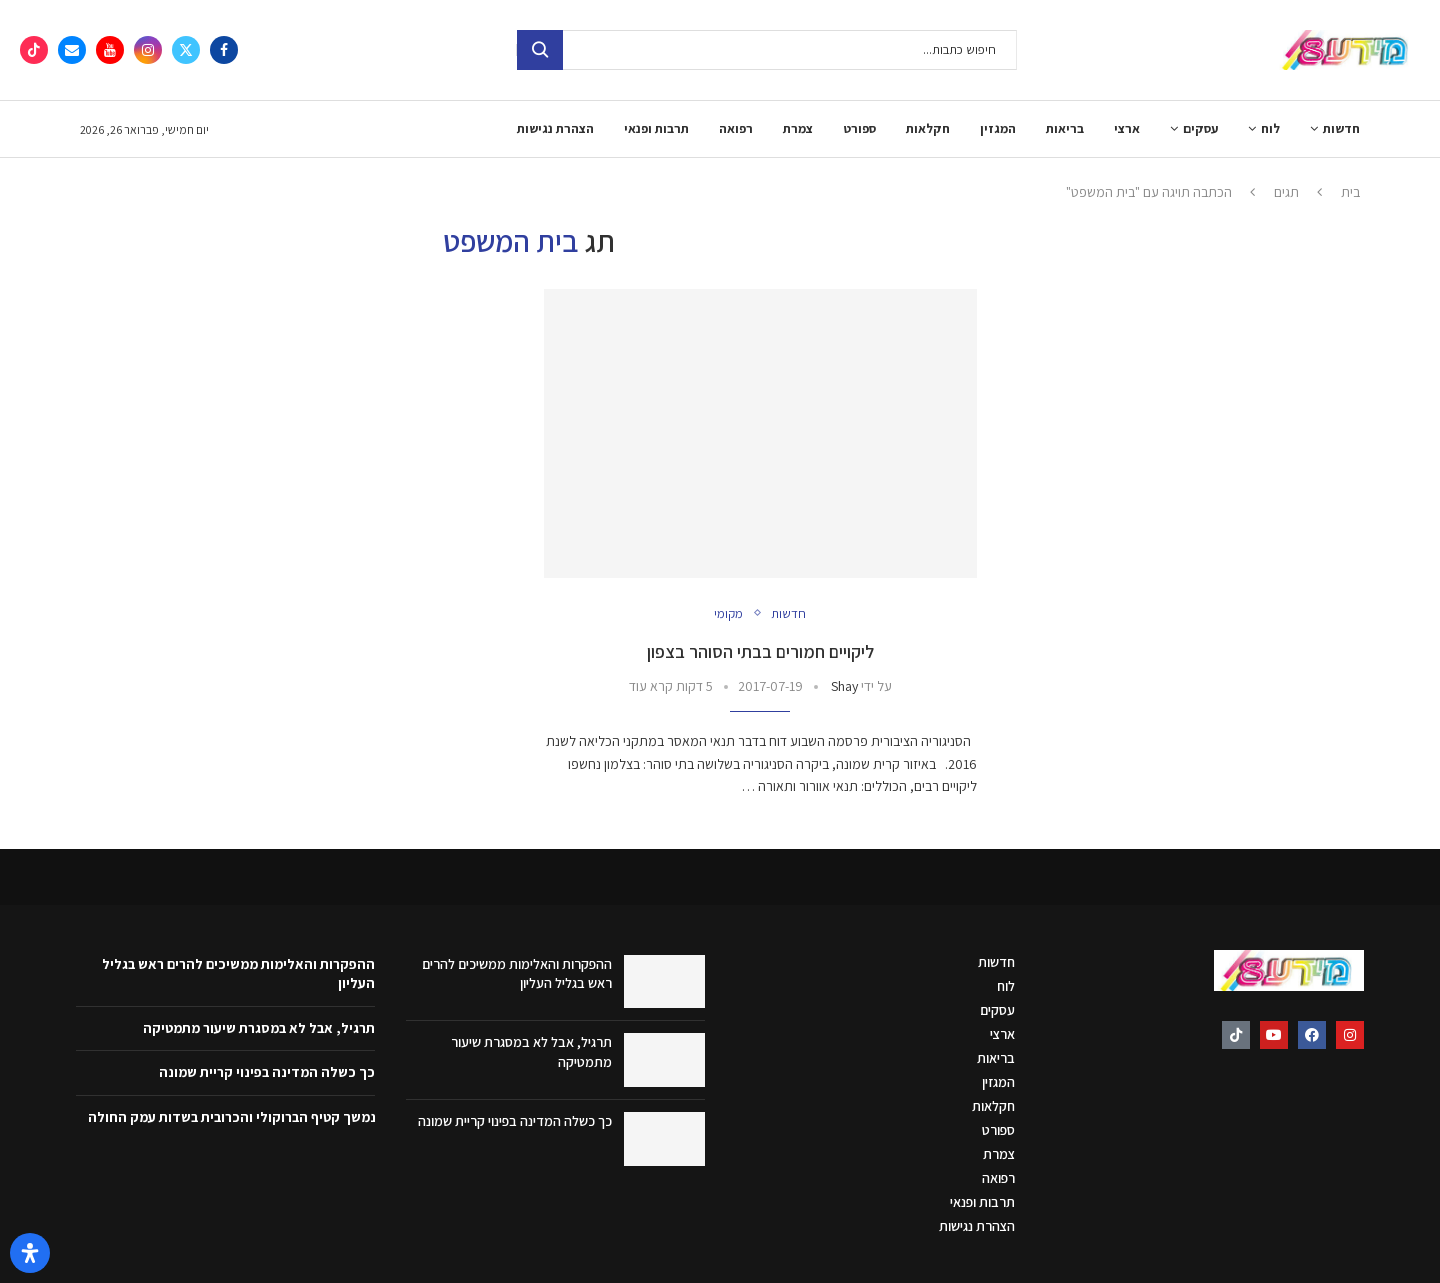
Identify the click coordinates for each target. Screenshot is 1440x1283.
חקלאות (928, 128)
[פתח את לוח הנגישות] (30, 1253)
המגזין (998, 128)
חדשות (1341, 128)
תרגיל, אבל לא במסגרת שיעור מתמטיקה (259, 1028)
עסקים (1200, 128)
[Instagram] (148, 50)
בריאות (1065, 128)
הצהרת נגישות (555, 128)
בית (1350, 192)
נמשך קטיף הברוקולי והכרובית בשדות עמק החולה (232, 1117)
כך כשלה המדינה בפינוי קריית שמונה (515, 1121)
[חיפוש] (767, 50)
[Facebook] (224, 50)
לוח (1270, 128)
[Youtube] (110, 50)
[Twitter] (186, 50)
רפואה (736, 128)
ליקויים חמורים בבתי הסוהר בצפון (760, 651)
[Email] (72, 50)
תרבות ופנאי (656, 128)
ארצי (1127, 128)
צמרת (798, 128)
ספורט (859, 128)
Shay (844, 686)
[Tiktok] (34, 50)
